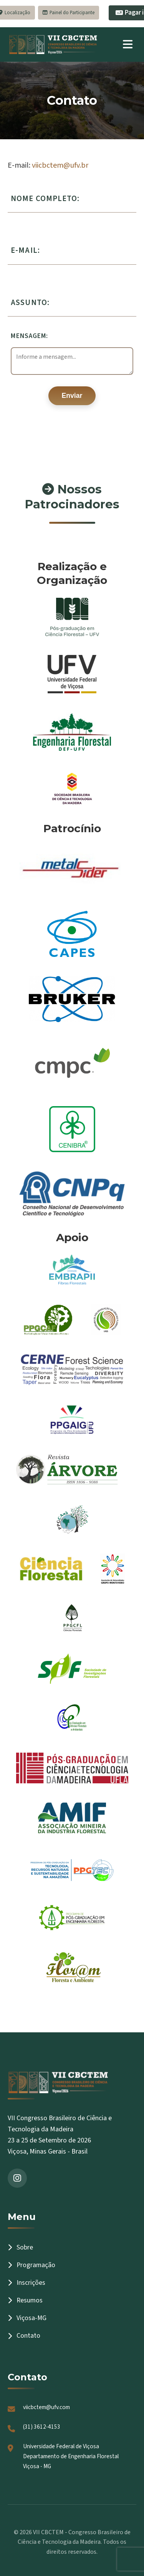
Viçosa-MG (27, 2318)
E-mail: (25, 250)
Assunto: (30, 302)
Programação (31, 2265)
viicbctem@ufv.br (60, 165)
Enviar (72, 395)
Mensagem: (29, 336)
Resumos (25, 2300)
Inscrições (26, 2282)
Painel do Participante (68, 12)
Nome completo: (45, 198)
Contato (24, 2335)
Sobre (20, 2247)
